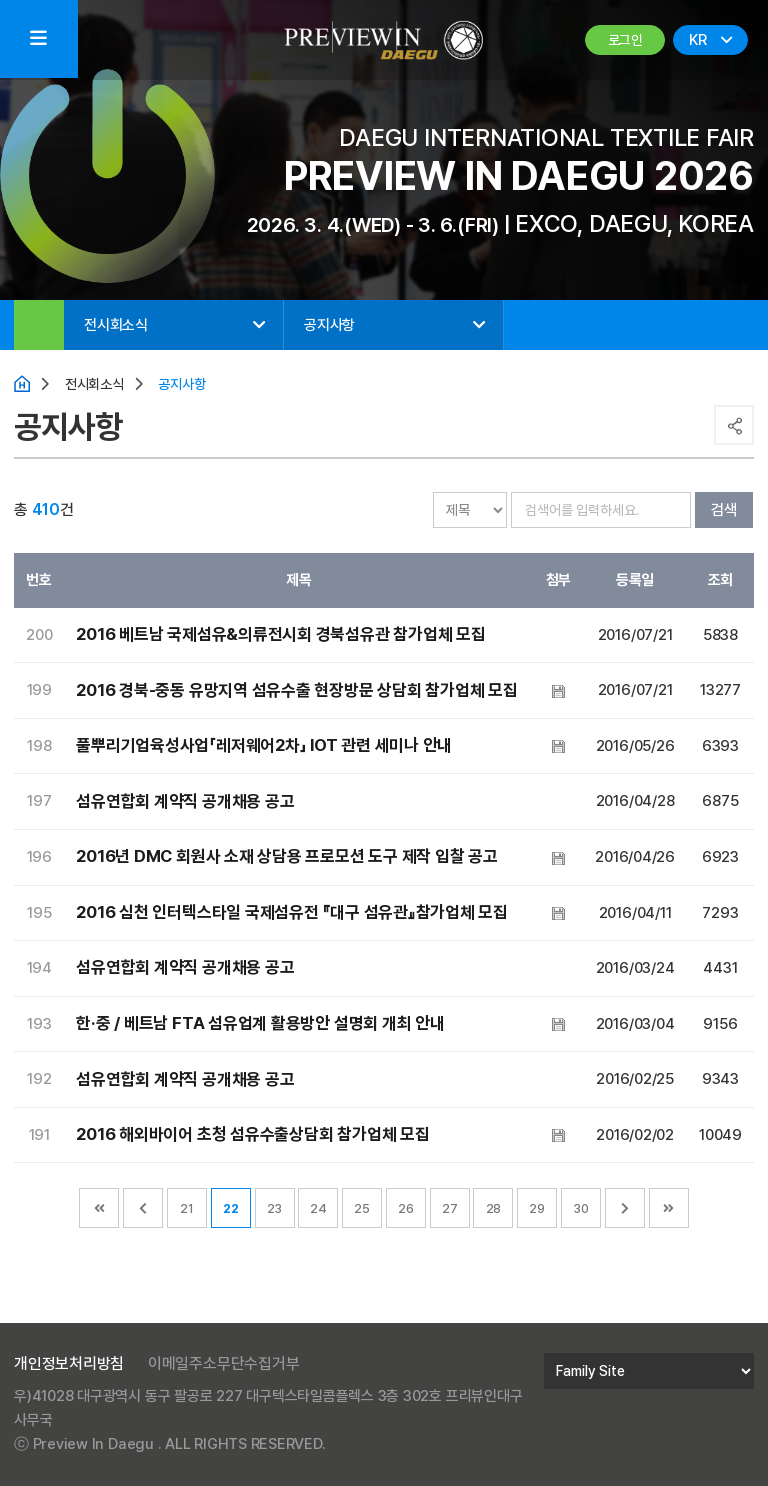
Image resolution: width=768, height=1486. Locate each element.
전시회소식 (116, 325)
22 (231, 1208)
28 (494, 1208)
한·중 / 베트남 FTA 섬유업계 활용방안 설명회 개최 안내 (259, 1023)
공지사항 (329, 325)
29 (537, 1208)
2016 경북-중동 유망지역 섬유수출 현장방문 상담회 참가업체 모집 (296, 690)
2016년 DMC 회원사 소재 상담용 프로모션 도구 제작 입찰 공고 (286, 857)
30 (581, 1208)
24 (318, 1208)
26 (406, 1208)
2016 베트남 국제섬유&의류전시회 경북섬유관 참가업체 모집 (280, 635)
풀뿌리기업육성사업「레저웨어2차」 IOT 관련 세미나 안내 (263, 746)
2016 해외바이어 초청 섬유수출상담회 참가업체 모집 (252, 1134)
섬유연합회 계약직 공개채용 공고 (185, 801)
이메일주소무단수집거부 (223, 1363)
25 (362, 1208)
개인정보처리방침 (69, 1363)
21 (187, 1208)
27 (450, 1208)
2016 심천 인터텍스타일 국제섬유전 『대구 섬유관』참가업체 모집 (292, 912)
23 (274, 1208)
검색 (723, 509)
